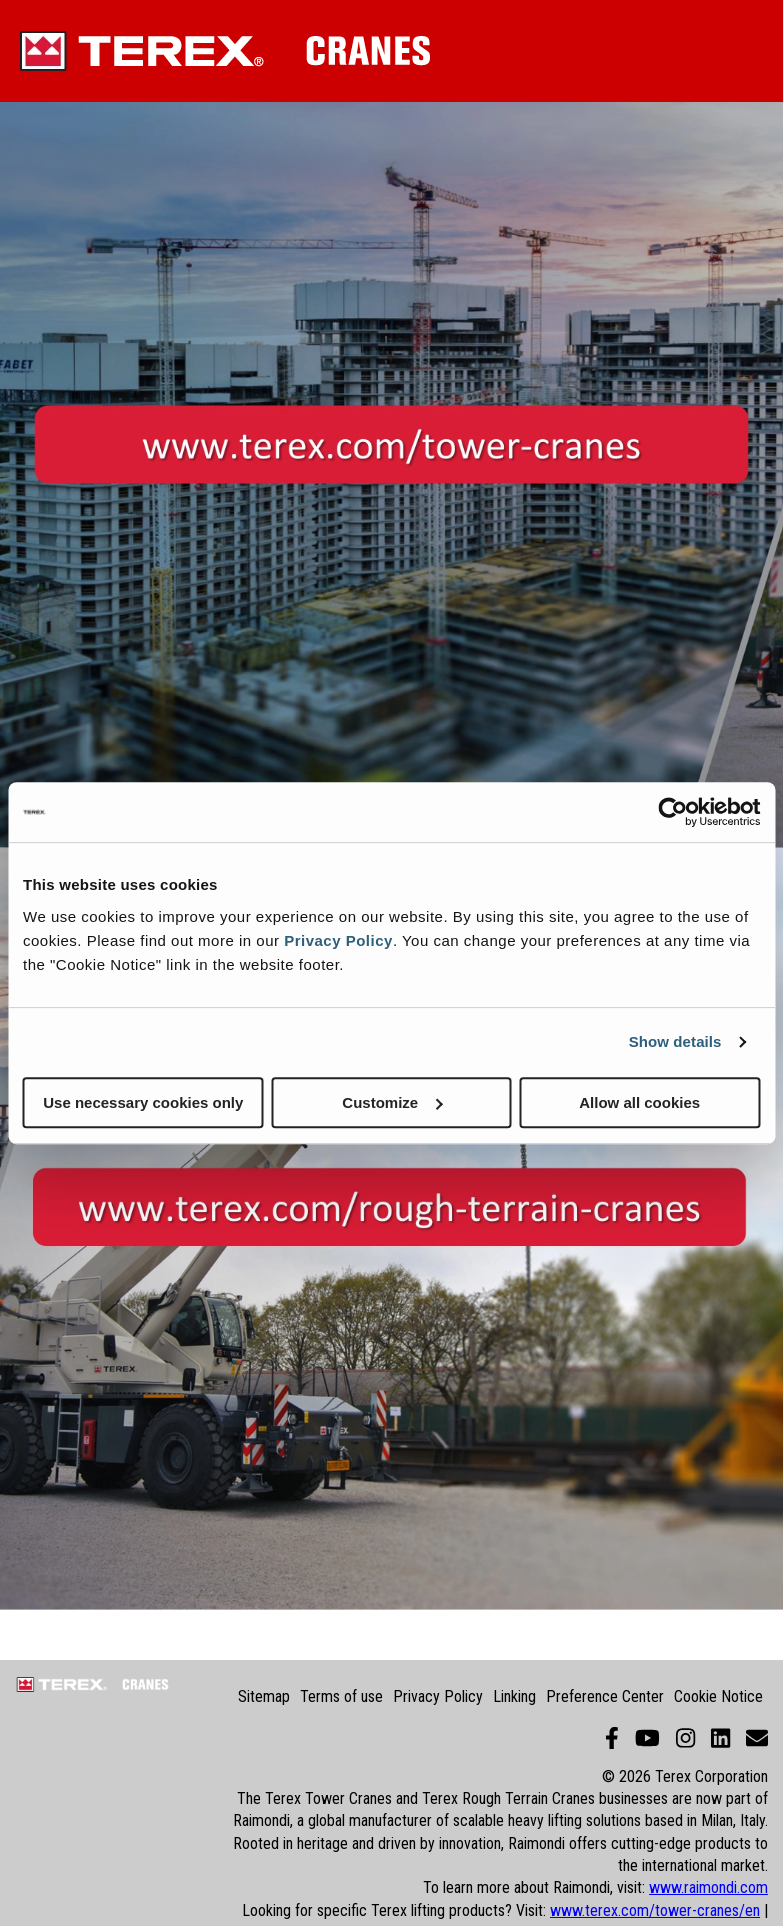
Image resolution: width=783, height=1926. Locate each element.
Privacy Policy (338, 940)
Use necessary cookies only (143, 1102)
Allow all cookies (639, 1102)
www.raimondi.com (708, 1887)
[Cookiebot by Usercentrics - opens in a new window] (672, 812)
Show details (675, 1041)
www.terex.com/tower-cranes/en (655, 1910)
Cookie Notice (718, 1696)
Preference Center (605, 1696)
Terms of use (341, 1696)
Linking (514, 1696)
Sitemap (264, 1696)
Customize (392, 1102)
